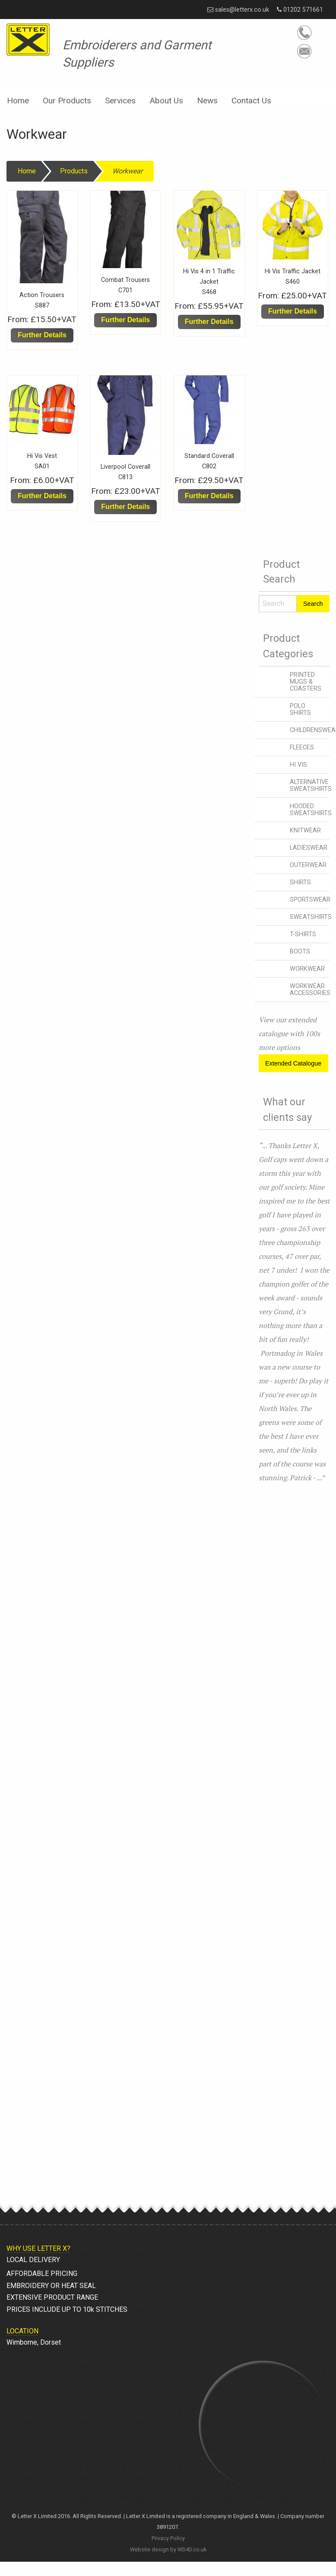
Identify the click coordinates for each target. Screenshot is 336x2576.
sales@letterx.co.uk (238, 9)
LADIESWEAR (308, 847)
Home (18, 101)
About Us (166, 101)
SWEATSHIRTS (310, 917)
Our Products (67, 101)
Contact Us (251, 101)
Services (120, 101)
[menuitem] (18, 97)
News (207, 101)
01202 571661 (300, 9)
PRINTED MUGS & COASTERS (305, 681)
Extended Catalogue (293, 1063)
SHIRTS (300, 882)
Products (74, 171)
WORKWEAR (307, 969)
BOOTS (300, 951)
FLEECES (302, 747)
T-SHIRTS (303, 934)
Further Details (42, 335)
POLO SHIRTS (300, 709)
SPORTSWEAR (310, 899)
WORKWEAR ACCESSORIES (310, 989)
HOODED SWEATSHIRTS (310, 810)
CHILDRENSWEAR (310, 730)
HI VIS (298, 764)
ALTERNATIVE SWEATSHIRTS (310, 785)
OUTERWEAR (308, 865)
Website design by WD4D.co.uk (168, 2549)
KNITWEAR (305, 830)
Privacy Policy (168, 2538)
